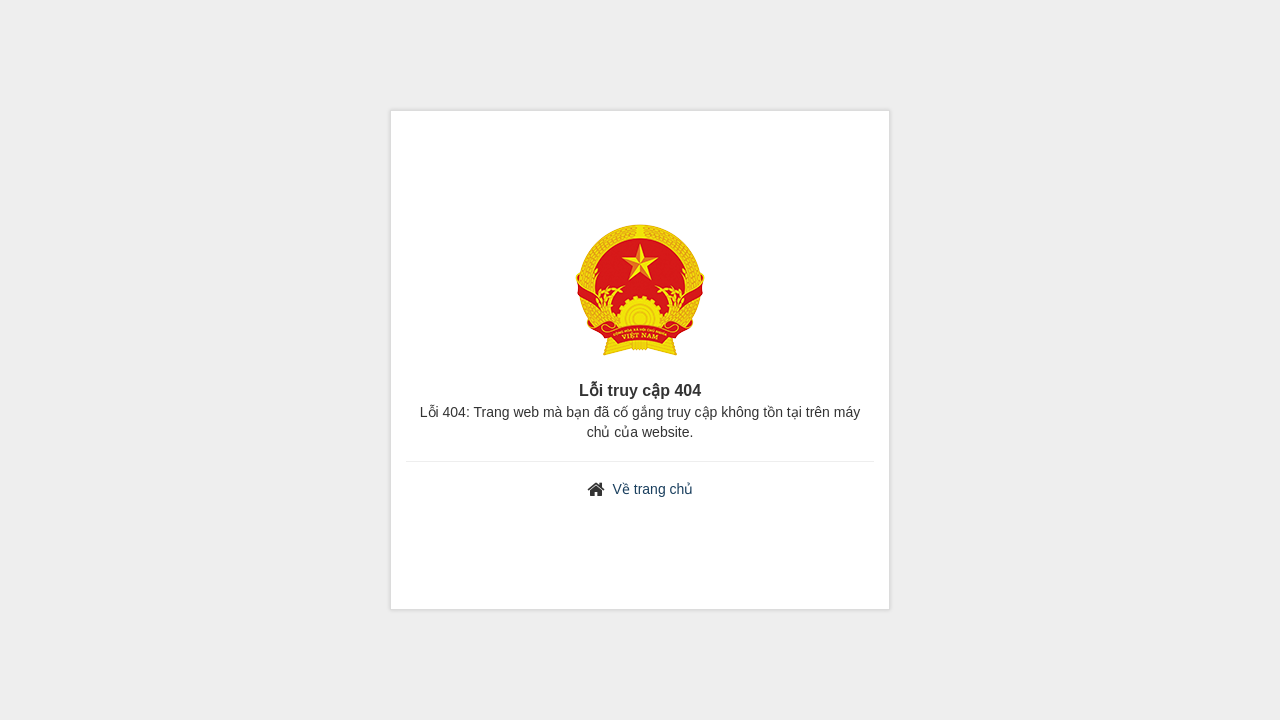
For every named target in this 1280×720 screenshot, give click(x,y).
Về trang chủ (653, 489)
